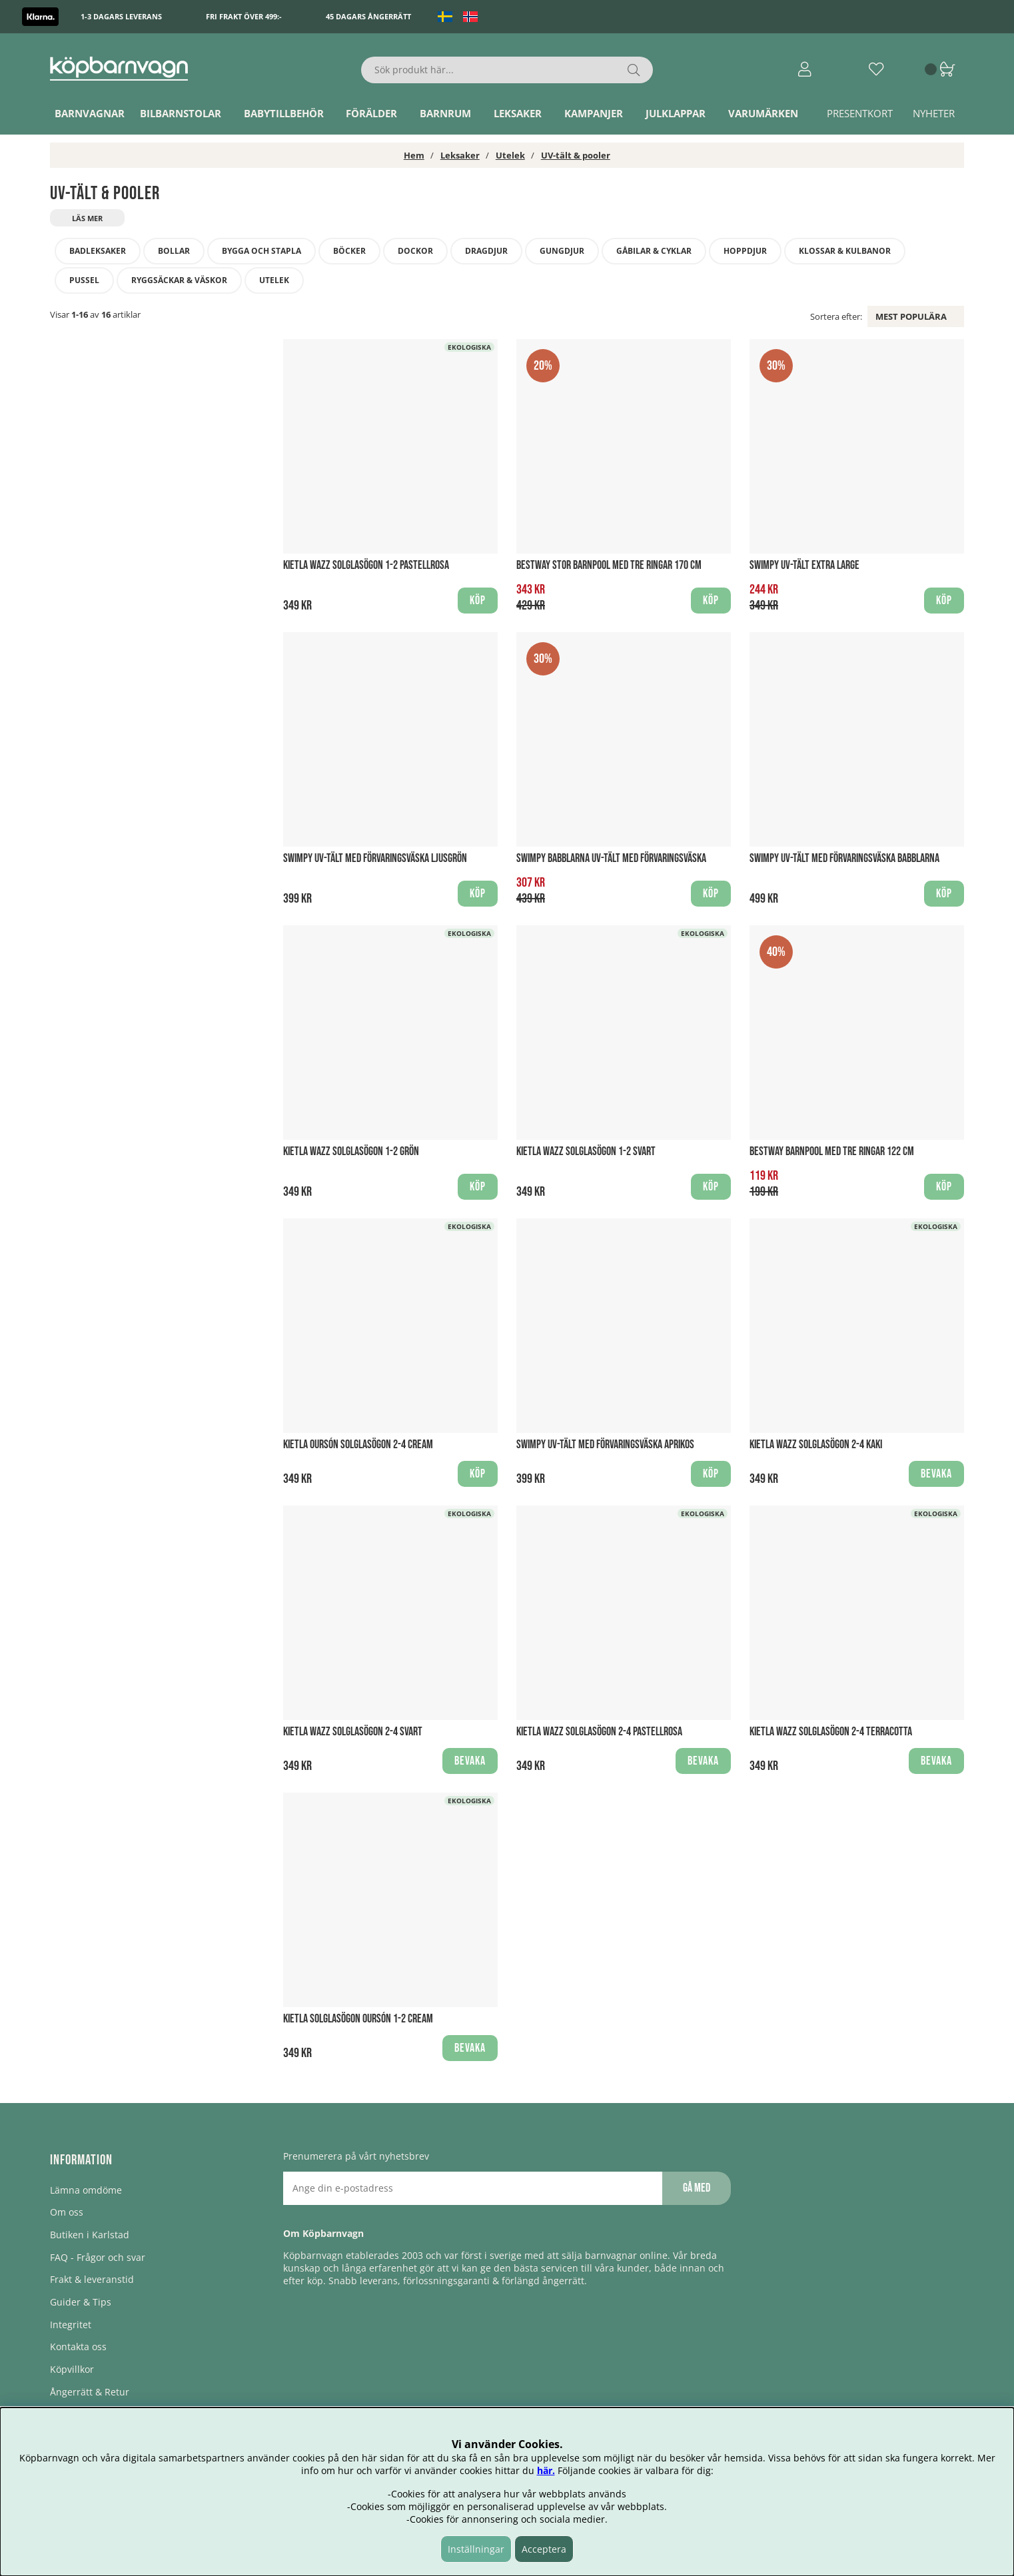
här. (546, 2470)
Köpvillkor (72, 2369)
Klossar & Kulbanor (845, 250)
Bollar (174, 250)
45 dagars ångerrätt (368, 16)
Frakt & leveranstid (92, 2279)
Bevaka (936, 1474)
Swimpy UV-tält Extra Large (804, 565)
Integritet (70, 2324)
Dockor (415, 250)
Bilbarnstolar (180, 113)
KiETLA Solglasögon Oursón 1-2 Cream (358, 2019)
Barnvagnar (90, 113)
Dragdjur (486, 250)
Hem (414, 155)
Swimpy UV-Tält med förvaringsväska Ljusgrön (375, 858)
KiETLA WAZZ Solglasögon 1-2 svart (586, 1151)
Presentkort (860, 113)
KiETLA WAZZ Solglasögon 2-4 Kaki (816, 1445)
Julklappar (676, 113)
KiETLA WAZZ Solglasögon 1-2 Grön (351, 1151)
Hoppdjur (745, 250)
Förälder (371, 113)
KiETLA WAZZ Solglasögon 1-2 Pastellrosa (366, 565)
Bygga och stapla (261, 250)
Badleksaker (97, 250)
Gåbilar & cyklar (654, 250)
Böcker (349, 250)
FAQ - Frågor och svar (97, 2257)
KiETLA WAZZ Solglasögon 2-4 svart (352, 1732)
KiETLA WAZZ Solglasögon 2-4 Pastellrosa (599, 1732)
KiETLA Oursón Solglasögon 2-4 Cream (358, 1445)
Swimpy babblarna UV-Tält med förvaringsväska (611, 858)
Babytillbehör (284, 113)
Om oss (66, 2212)
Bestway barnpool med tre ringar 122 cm (832, 1151)
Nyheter (934, 113)
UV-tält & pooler (575, 155)
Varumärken (763, 113)
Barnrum (445, 113)
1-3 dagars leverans (121, 16)
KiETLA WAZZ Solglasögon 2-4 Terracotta (831, 1732)
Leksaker (518, 113)
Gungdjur (562, 250)
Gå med (696, 2188)
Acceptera (544, 2549)
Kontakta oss (78, 2346)
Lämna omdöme (86, 2190)
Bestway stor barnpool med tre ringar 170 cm (609, 565)
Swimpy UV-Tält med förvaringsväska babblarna (844, 858)
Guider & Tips (80, 2302)
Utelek (510, 155)
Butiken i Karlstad (89, 2234)
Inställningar (476, 2549)
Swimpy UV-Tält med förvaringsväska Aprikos (605, 1445)
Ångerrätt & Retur (89, 2391)
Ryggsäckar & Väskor (179, 280)
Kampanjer (593, 113)
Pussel (84, 280)
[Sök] (507, 70)
